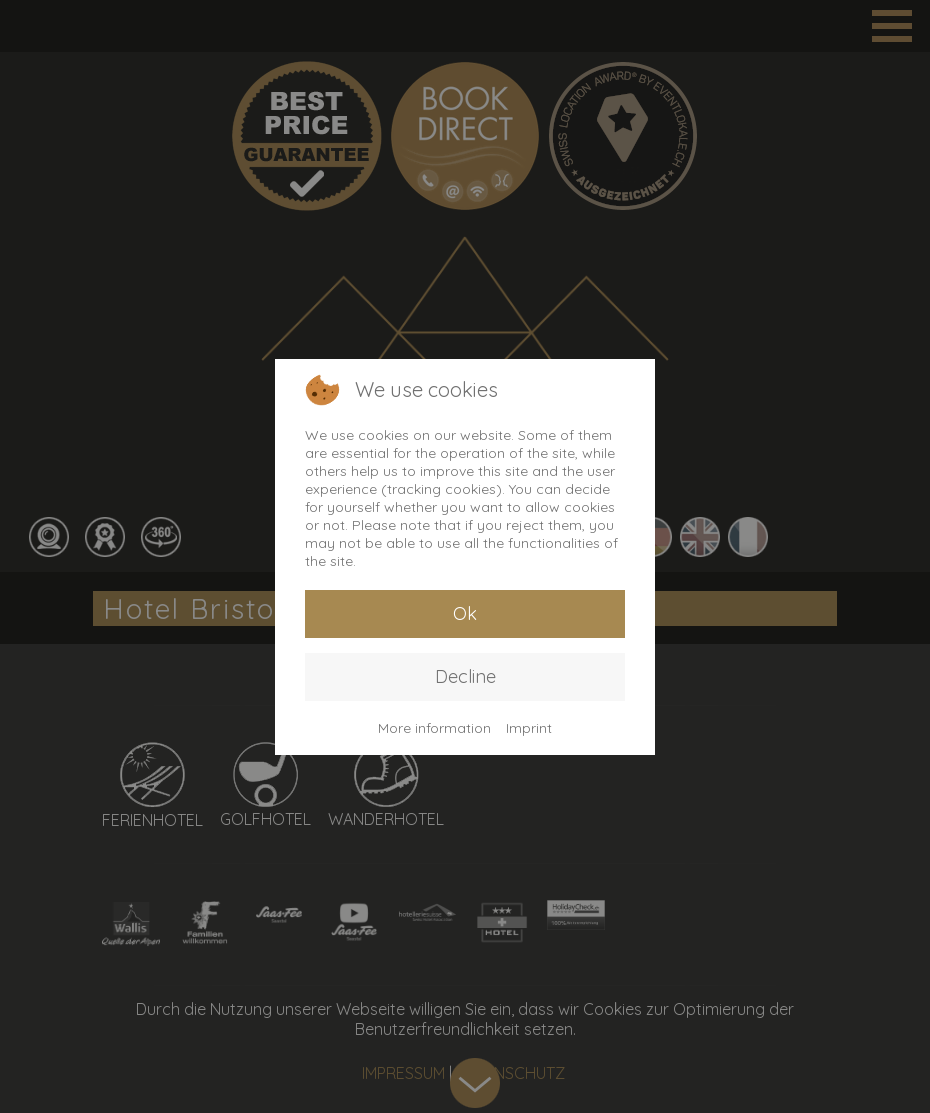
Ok (465, 613)
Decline (465, 676)
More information (434, 728)
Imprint (529, 728)
